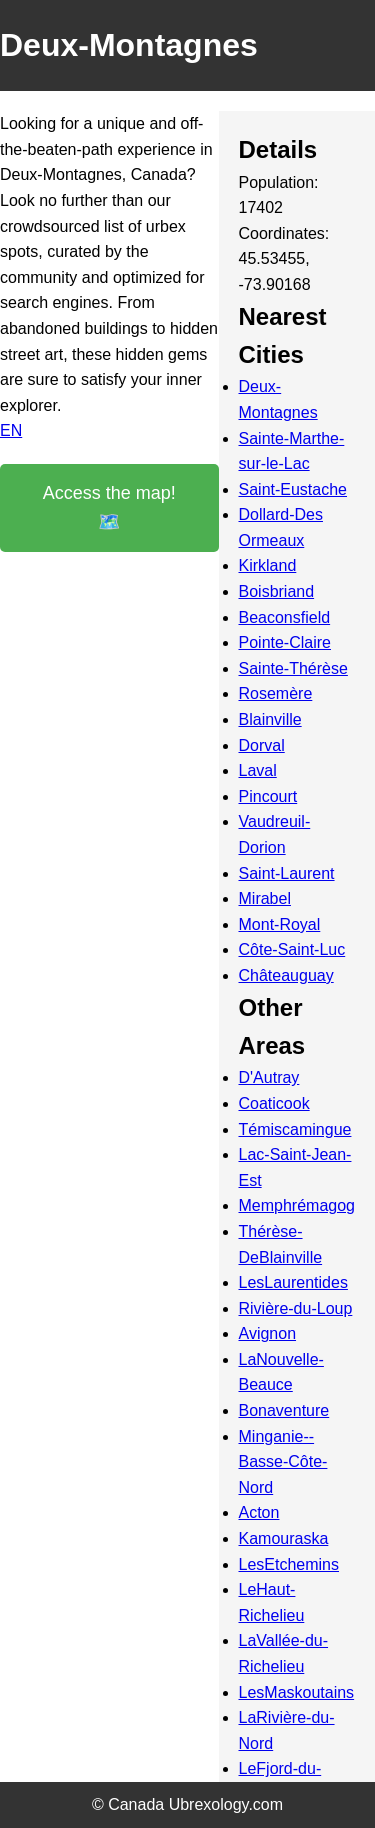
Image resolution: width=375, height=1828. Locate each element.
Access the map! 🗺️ (109, 507)
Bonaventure (284, 1410)
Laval (258, 770)
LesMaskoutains (297, 1692)
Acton (259, 1512)
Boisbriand (277, 591)
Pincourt (268, 796)
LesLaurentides (293, 1282)
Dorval (262, 745)
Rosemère (276, 693)
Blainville (270, 719)
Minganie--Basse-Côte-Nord (283, 1462)
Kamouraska (284, 1538)
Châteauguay (286, 975)
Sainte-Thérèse (293, 668)
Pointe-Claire (285, 642)
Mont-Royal (280, 924)
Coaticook (274, 1103)
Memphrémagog (297, 1205)
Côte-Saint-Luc (292, 949)
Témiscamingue (295, 1129)
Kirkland (268, 565)
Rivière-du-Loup (296, 1308)
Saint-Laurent (287, 873)
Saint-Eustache (293, 489)
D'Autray (269, 1077)
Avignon (268, 1333)
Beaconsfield (285, 617)
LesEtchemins (289, 1564)
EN (11, 430)
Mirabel (265, 898)
